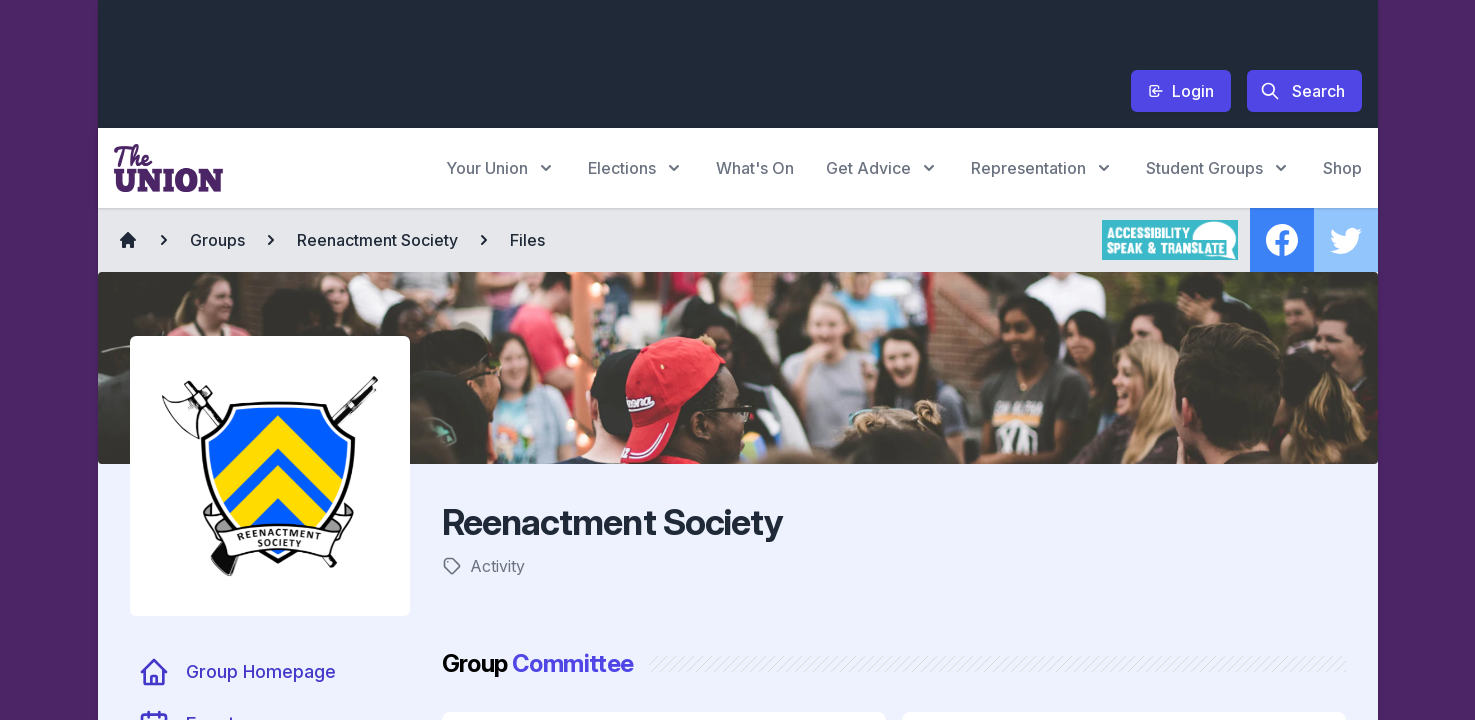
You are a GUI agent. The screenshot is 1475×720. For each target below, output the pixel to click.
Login (1181, 91)
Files (527, 240)
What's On (755, 168)
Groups (217, 240)
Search (1302, 91)
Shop (1342, 168)
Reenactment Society (377, 240)
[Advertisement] (478, 61)
